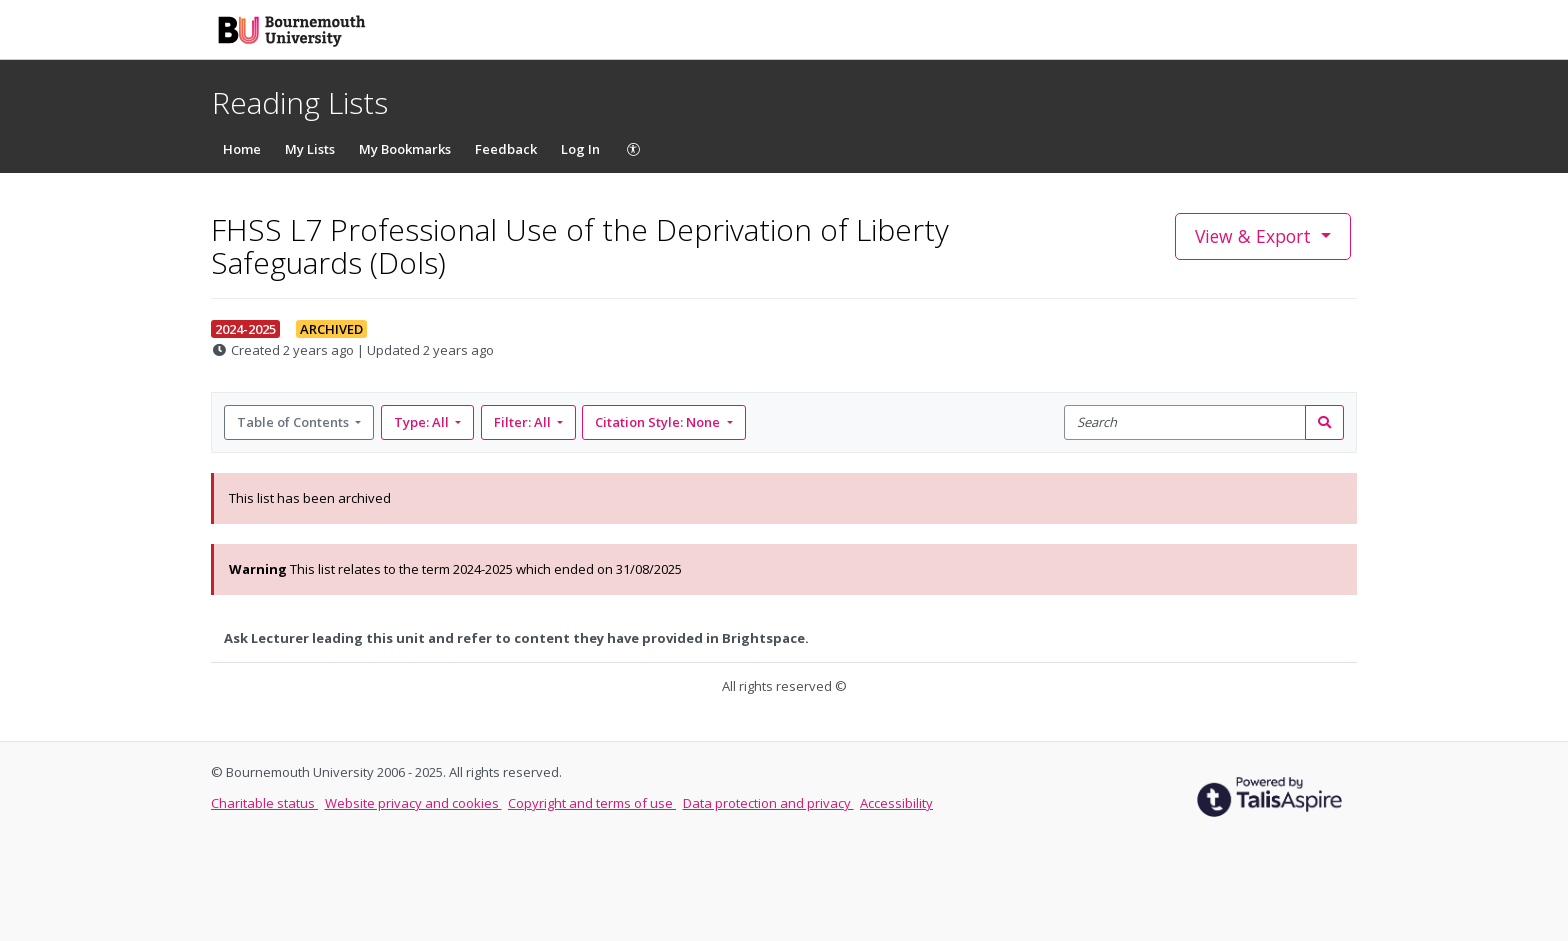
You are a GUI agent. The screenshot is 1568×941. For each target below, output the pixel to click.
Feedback (506, 149)
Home (242, 149)
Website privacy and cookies (413, 803)
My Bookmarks (405, 149)
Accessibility (896, 803)
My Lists (310, 149)
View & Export (1255, 236)
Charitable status (264, 803)
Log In (580, 149)
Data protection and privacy (768, 803)
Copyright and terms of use (592, 803)
